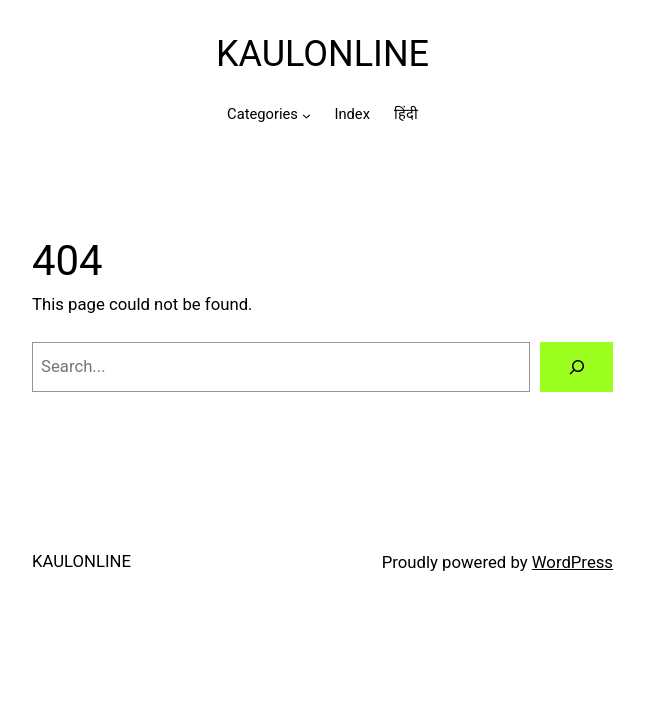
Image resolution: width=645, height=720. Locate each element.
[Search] (576, 367)
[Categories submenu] (306, 115)
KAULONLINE (322, 54)
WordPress (572, 562)
